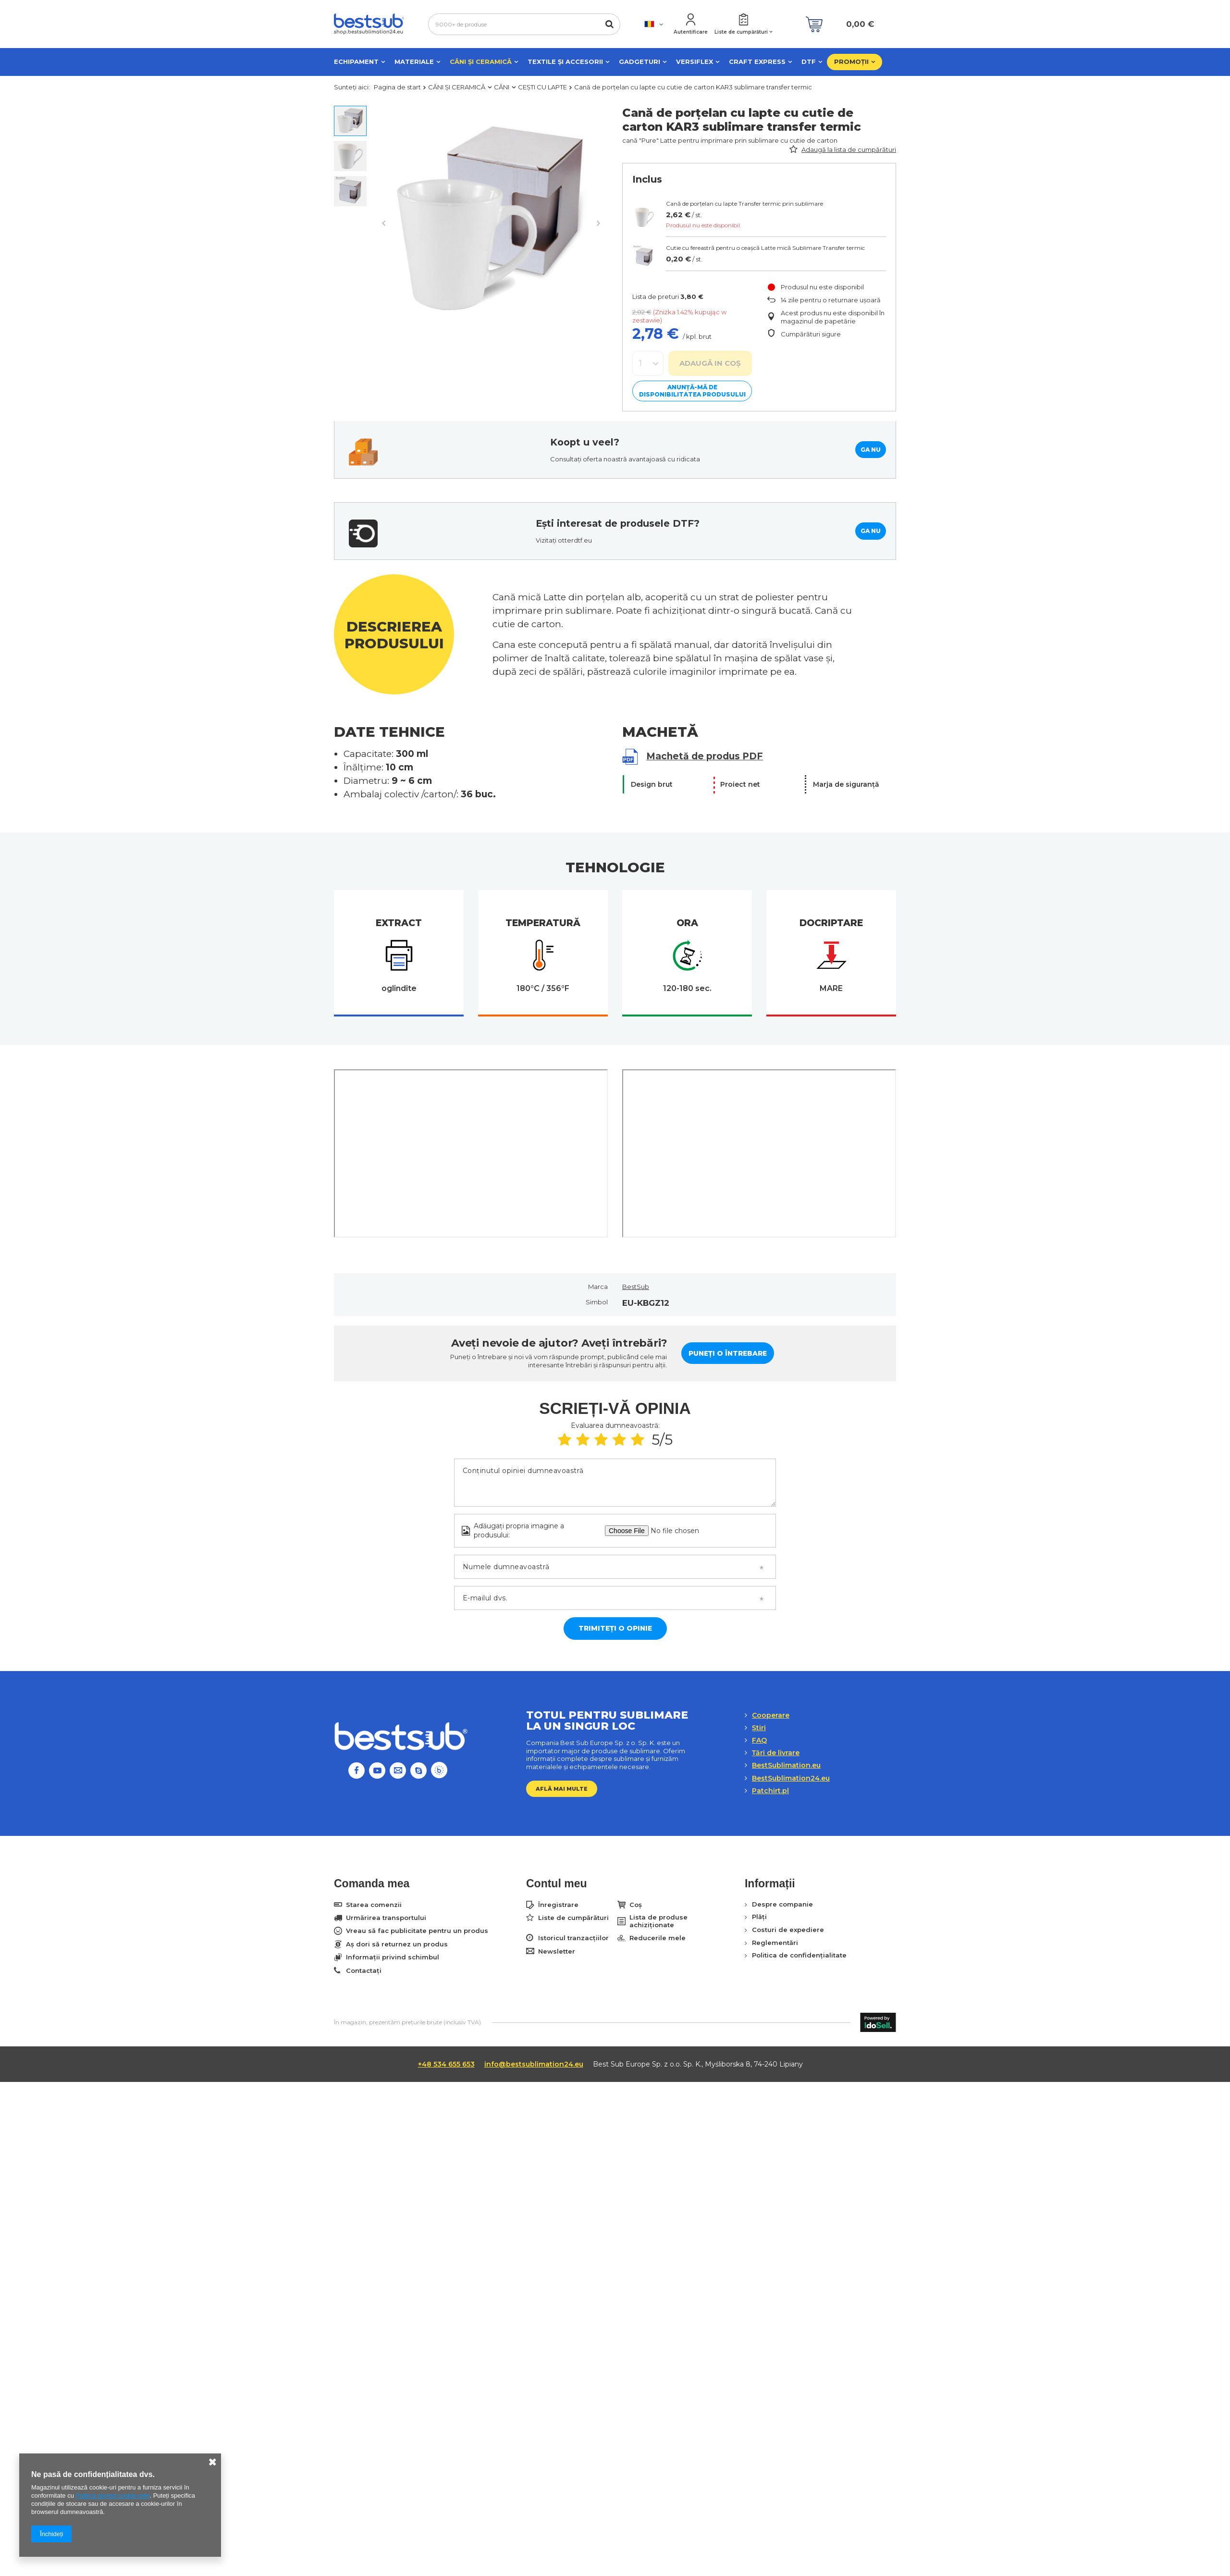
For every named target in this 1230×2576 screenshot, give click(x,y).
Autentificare (691, 32)
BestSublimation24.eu (791, 1778)
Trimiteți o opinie (615, 1628)
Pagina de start (397, 87)
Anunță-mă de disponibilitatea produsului (692, 391)
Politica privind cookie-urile (113, 2495)
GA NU (871, 449)
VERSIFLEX (694, 61)
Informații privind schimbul (392, 1957)
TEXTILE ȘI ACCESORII (565, 61)
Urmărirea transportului (386, 1917)
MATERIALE (414, 61)
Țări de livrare (776, 1752)
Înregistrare (558, 1904)
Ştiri (759, 1727)
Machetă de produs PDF (704, 756)
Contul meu (556, 1883)
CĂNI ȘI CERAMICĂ (481, 61)
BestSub (635, 1286)
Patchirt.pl (770, 1790)
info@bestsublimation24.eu (533, 2064)
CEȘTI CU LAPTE (542, 87)
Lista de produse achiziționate (658, 1921)
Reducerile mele (657, 1938)
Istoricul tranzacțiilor (573, 1938)
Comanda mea (371, 1883)
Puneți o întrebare (728, 1353)
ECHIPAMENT (356, 61)
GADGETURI (639, 61)
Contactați (363, 1970)
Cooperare (770, 1715)
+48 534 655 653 (446, 2064)
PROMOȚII (851, 61)
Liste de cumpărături (741, 32)
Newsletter (556, 1951)
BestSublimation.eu (786, 1765)
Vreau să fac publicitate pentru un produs (417, 1930)
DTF (808, 61)
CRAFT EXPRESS (757, 61)
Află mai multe (562, 1788)
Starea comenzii (374, 1904)
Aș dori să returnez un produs (397, 1944)
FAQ (759, 1740)
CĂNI (501, 87)
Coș (635, 1904)
